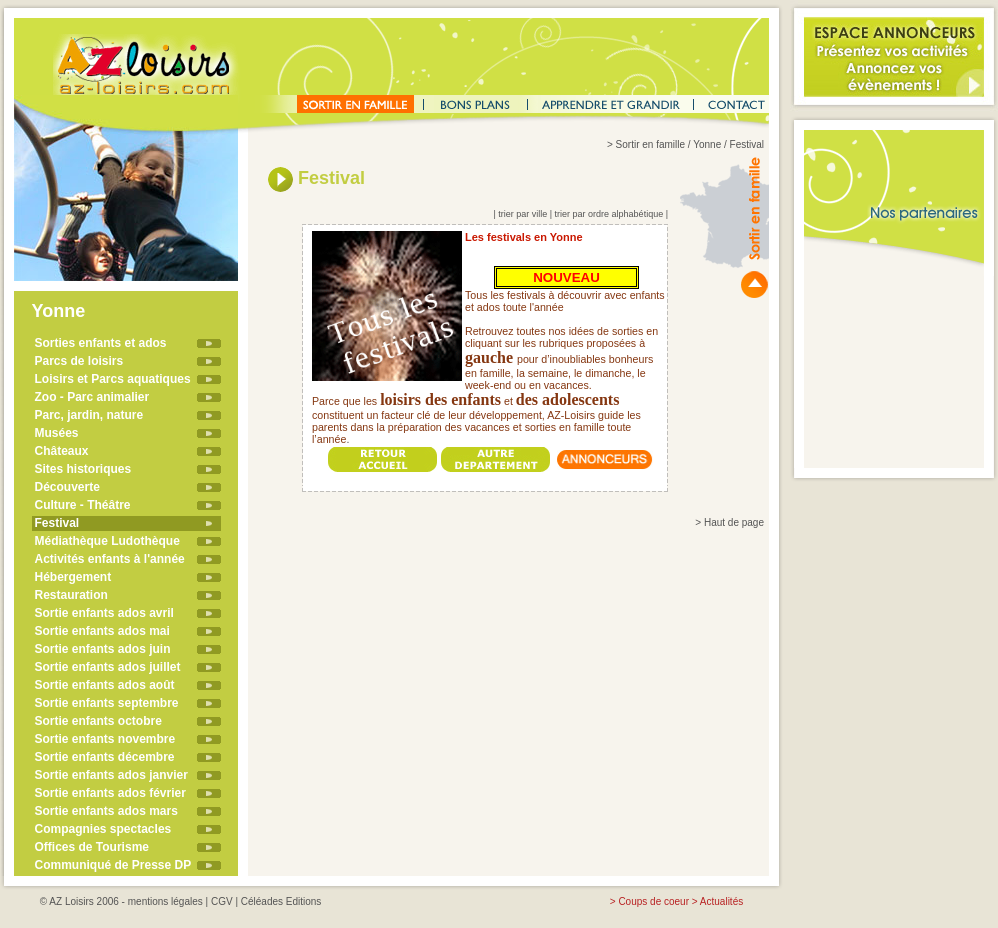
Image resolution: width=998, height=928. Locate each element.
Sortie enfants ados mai (102, 631)
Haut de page (734, 522)
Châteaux (62, 451)
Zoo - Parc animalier (92, 397)
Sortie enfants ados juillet (108, 667)
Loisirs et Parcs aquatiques (113, 379)
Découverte (67, 487)
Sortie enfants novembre (105, 739)
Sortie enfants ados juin (103, 649)
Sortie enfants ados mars (106, 811)
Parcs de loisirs (79, 361)
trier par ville (522, 214)
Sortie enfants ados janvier (111, 775)
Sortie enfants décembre (105, 757)
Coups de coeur (653, 901)
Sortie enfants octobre (98, 721)
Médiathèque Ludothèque (107, 541)
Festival (57, 523)
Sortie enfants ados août (105, 685)
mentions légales (165, 901)
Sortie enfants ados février (110, 793)
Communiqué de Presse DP (113, 865)
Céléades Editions (281, 901)
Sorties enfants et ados (101, 343)
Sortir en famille (650, 144)
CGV (222, 901)
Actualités (721, 901)
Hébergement (73, 577)
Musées (57, 433)
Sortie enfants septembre (107, 703)
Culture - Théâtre (83, 505)
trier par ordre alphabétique (609, 214)
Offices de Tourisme (92, 847)
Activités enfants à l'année (110, 559)
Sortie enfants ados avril (104, 613)
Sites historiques (83, 469)
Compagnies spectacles (103, 829)
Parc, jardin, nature (89, 415)
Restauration (71, 595)
